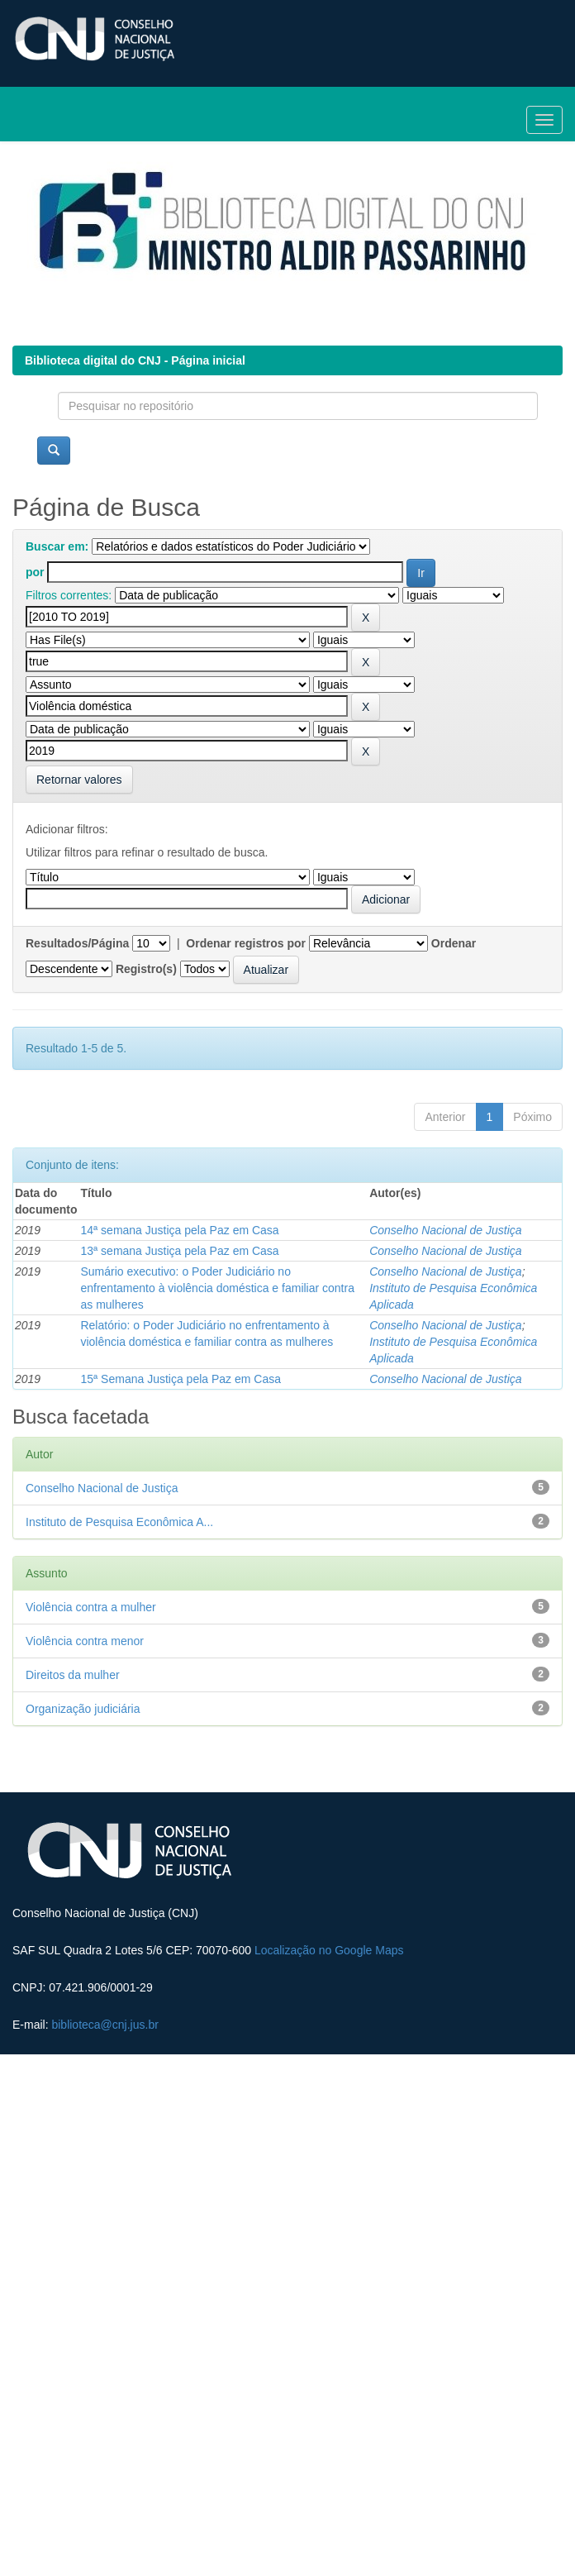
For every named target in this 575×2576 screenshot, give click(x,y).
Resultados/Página (77, 943)
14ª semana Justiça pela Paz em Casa (179, 1230)
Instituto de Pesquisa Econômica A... (119, 1522)
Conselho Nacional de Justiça (445, 1230)
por (35, 572)
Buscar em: (57, 546)
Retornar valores (79, 779)
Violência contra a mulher (91, 1607)
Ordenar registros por (246, 943)
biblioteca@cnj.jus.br (104, 2024)
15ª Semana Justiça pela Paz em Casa (180, 1379)
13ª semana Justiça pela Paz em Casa (179, 1250)
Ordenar (453, 943)
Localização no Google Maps (329, 1950)
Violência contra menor (85, 1641)
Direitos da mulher (73, 1675)
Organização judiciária (83, 1708)
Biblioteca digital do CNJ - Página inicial (135, 360)
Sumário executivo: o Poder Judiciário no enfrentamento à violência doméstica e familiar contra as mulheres (217, 1288)
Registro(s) (146, 969)
